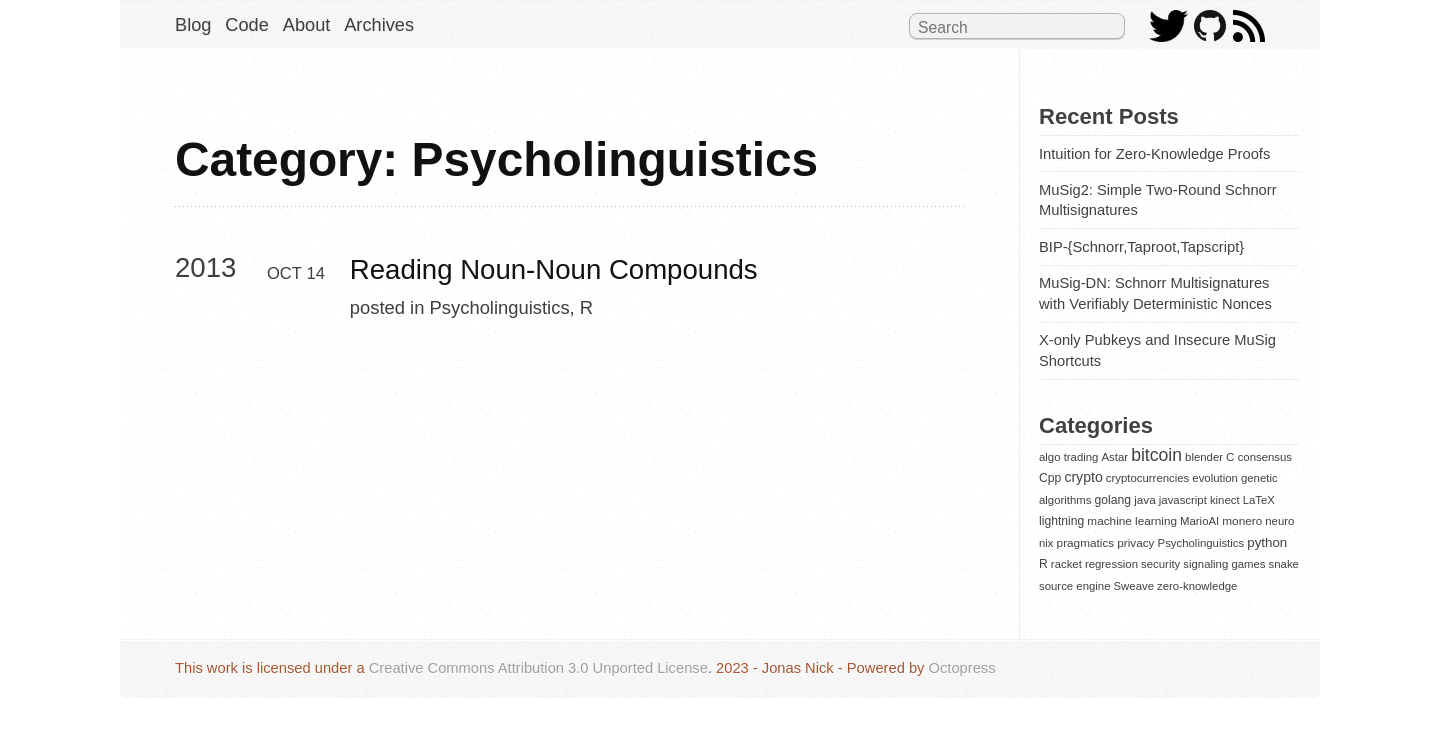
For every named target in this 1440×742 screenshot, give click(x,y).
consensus (1265, 457)
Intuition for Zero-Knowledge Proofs (1154, 154)
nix (1046, 543)
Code (247, 25)
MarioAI (1199, 521)
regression (1111, 564)
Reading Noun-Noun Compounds (554, 269)
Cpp (1050, 478)
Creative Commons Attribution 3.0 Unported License (538, 668)
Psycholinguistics (500, 307)
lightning (1061, 521)
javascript (1183, 500)
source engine (1074, 586)
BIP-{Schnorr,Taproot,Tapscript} (1141, 247)
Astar (1115, 457)
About (307, 25)
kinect (1225, 500)
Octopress (962, 668)
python (1267, 542)
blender (1204, 457)
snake (1284, 564)
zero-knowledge (1197, 586)
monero (1242, 520)
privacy (1135, 542)
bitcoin (1156, 455)
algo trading (1068, 457)
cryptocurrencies (1147, 478)
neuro (1279, 521)
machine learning (1132, 520)
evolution (1215, 478)
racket (1066, 564)
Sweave (1134, 586)
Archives (379, 25)
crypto (1083, 477)
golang (1113, 500)
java (1145, 499)
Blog (193, 25)
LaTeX (1259, 500)
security (1160, 564)
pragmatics (1086, 542)
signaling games (1224, 564)
